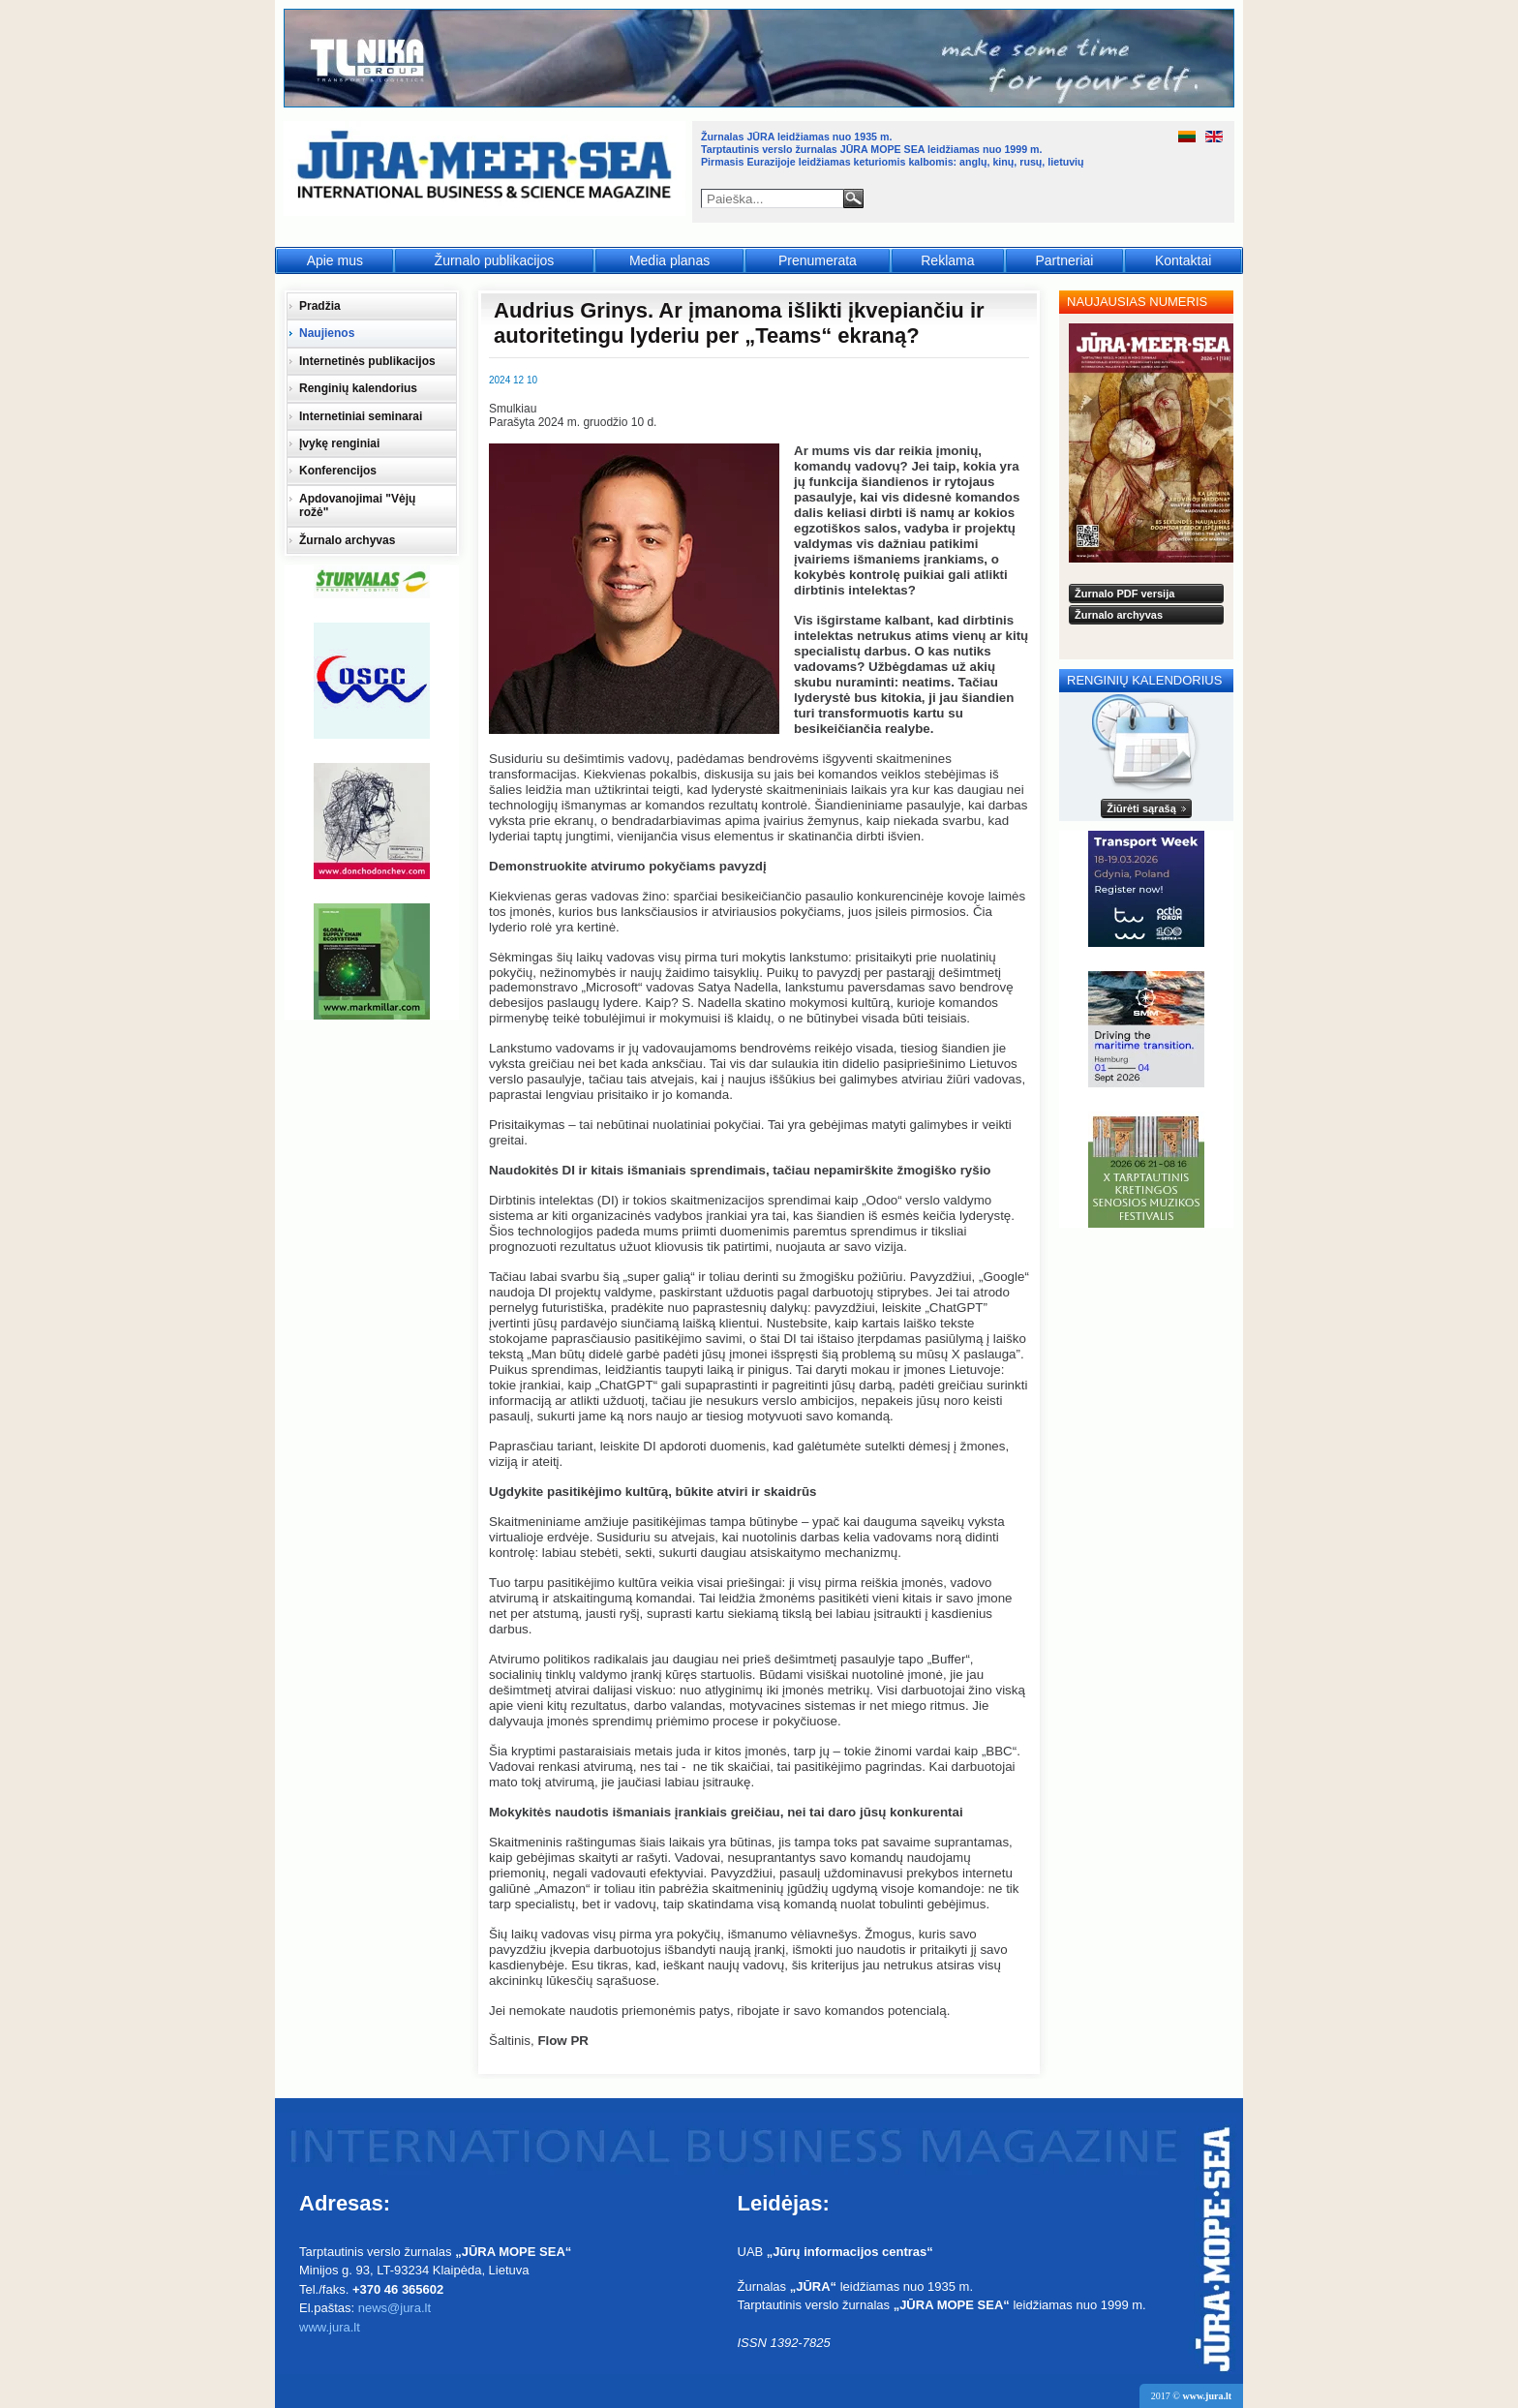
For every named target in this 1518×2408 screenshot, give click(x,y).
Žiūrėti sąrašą (1141, 808)
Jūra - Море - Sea (486, 169)
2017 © (1191, 2396)
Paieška (853, 198)
